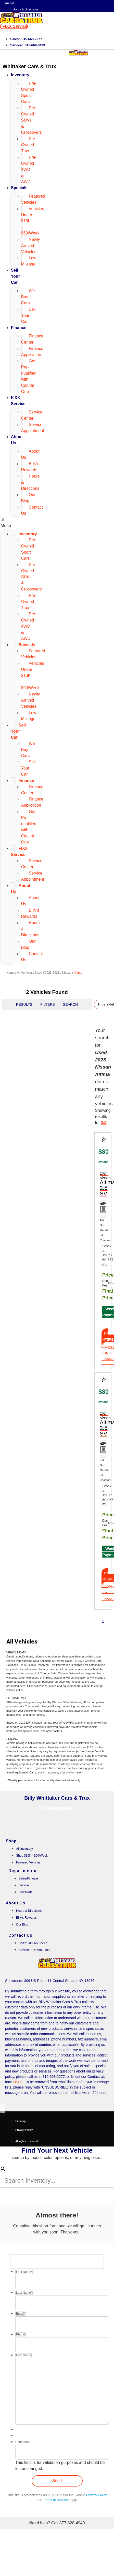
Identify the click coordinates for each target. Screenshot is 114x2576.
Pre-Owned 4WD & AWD (28, 169)
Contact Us (32, 510)
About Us (17, 440)
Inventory (20, 75)
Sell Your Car (15, 276)
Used (38, 972)
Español (8, 3)
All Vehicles (24, 972)
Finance (18, 327)
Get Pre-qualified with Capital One (28, 376)
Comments (22, 2442)
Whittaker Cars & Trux (29, 66)
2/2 (104, 1122)
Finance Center (32, 339)
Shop (11, 1841)
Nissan (66, 972)
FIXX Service (18, 400)
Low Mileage (28, 261)
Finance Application (32, 351)
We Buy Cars (28, 297)
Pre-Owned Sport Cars (28, 92)
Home (10, 972)
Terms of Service (55, 2500)
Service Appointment (32, 427)
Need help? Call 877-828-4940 (57, 2523)
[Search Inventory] (57, 2180)
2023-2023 (52, 972)
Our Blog (28, 498)
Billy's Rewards (30, 467)
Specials (19, 188)
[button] (14, 26)
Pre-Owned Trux (28, 145)
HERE (18, 2082)
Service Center (31, 415)
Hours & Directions (30, 482)
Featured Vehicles (33, 199)
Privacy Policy (96, 2495)
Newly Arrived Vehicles (30, 245)
